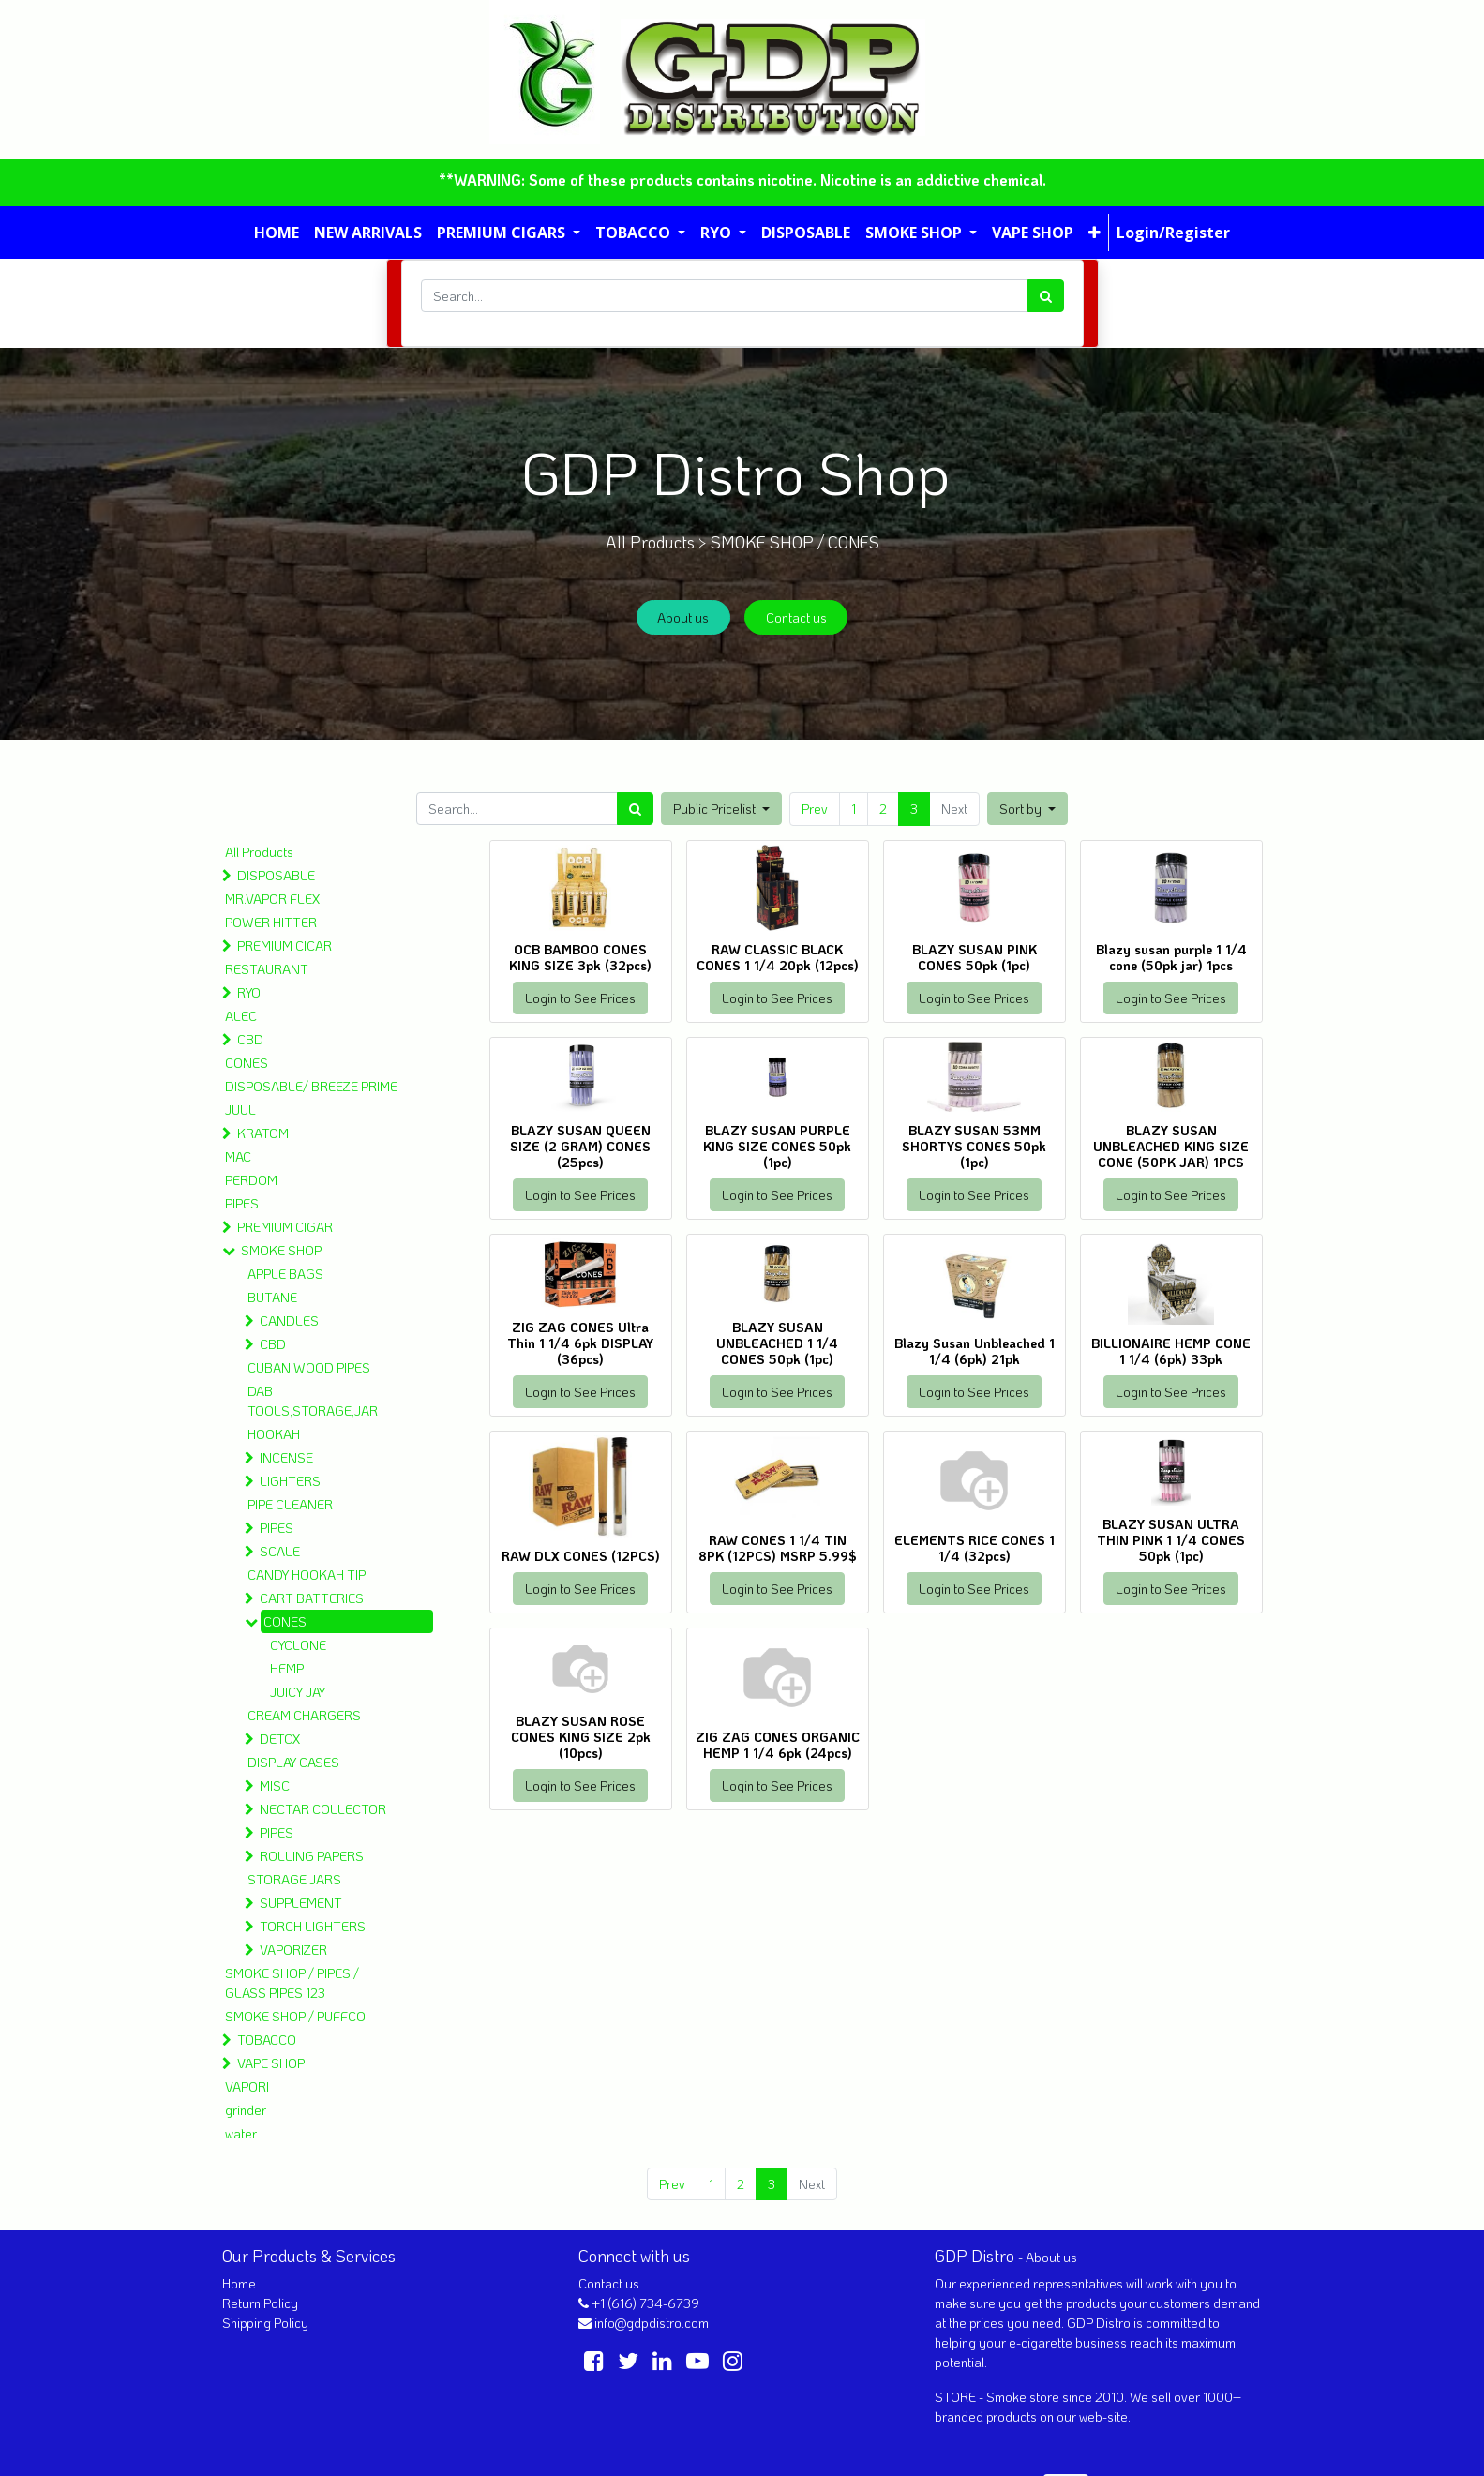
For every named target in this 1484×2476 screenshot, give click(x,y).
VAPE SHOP (271, 2063)
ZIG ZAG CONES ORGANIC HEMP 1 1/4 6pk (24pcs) (778, 1745)
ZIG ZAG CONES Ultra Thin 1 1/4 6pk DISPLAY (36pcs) (580, 1343)
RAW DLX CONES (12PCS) (581, 1556)
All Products (259, 852)
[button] (1094, 232)
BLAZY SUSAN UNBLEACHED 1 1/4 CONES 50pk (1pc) (777, 1343)
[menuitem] (277, 232)
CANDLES (289, 1320)
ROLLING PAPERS (312, 1856)
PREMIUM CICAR (284, 945)
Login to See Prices (580, 998)
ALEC (241, 1016)
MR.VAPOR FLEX (272, 899)
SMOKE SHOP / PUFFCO (295, 2016)
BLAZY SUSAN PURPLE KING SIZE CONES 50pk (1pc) (777, 1146)
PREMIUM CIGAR (285, 1227)
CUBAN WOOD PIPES (308, 1367)
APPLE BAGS (285, 1274)
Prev (815, 809)
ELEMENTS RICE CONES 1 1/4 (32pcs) (974, 1548)
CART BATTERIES (312, 1598)
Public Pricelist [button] (715, 809)
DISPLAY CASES (293, 1762)
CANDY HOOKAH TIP (306, 1574)
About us (683, 617)
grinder (245, 2110)
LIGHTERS (290, 1481)
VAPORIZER (293, 1949)
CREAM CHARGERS (304, 1715)
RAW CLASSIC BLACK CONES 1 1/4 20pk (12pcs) (778, 957)
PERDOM (251, 1180)
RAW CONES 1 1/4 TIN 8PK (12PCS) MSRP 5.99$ (777, 1548)
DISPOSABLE (276, 875)
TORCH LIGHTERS (313, 1926)
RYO (249, 992)
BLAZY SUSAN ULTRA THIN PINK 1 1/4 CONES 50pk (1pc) (1171, 1540)
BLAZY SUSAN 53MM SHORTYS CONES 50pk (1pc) (974, 1146)
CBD (250, 1039)
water (241, 2133)
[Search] (1045, 295)
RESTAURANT (266, 969)
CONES (246, 1063)
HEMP (287, 1668)
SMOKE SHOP (281, 1250)
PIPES (242, 1203)
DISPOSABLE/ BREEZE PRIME (311, 1086)
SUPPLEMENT (301, 1903)
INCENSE (286, 1457)
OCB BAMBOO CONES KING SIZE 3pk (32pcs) (580, 957)
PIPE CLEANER (290, 1504)
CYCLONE (298, 1645)
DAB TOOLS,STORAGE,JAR (312, 1400)
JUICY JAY (297, 1692)
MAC (238, 1156)
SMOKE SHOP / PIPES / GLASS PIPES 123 (292, 1983)
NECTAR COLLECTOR (323, 1809)
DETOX (280, 1739)
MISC (275, 1785)
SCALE (280, 1551)
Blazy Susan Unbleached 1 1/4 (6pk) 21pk (974, 1351)
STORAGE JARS (294, 1879)
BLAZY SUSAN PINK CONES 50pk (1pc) (974, 957)
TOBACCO (266, 2039)
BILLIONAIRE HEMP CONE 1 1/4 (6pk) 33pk (1171, 1351)
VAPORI (247, 2086)
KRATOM (263, 1133)
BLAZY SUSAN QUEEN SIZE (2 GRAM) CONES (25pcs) (580, 1146)
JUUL (240, 1109)
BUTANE (272, 1297)
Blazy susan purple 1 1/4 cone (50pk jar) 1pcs (1171, 957)
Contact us (796, 617)
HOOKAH (273, 1434)
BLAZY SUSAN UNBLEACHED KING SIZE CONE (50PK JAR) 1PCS (1171, 1146)
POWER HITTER (271, 922)
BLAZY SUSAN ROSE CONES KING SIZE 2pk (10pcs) (581, 1737)
